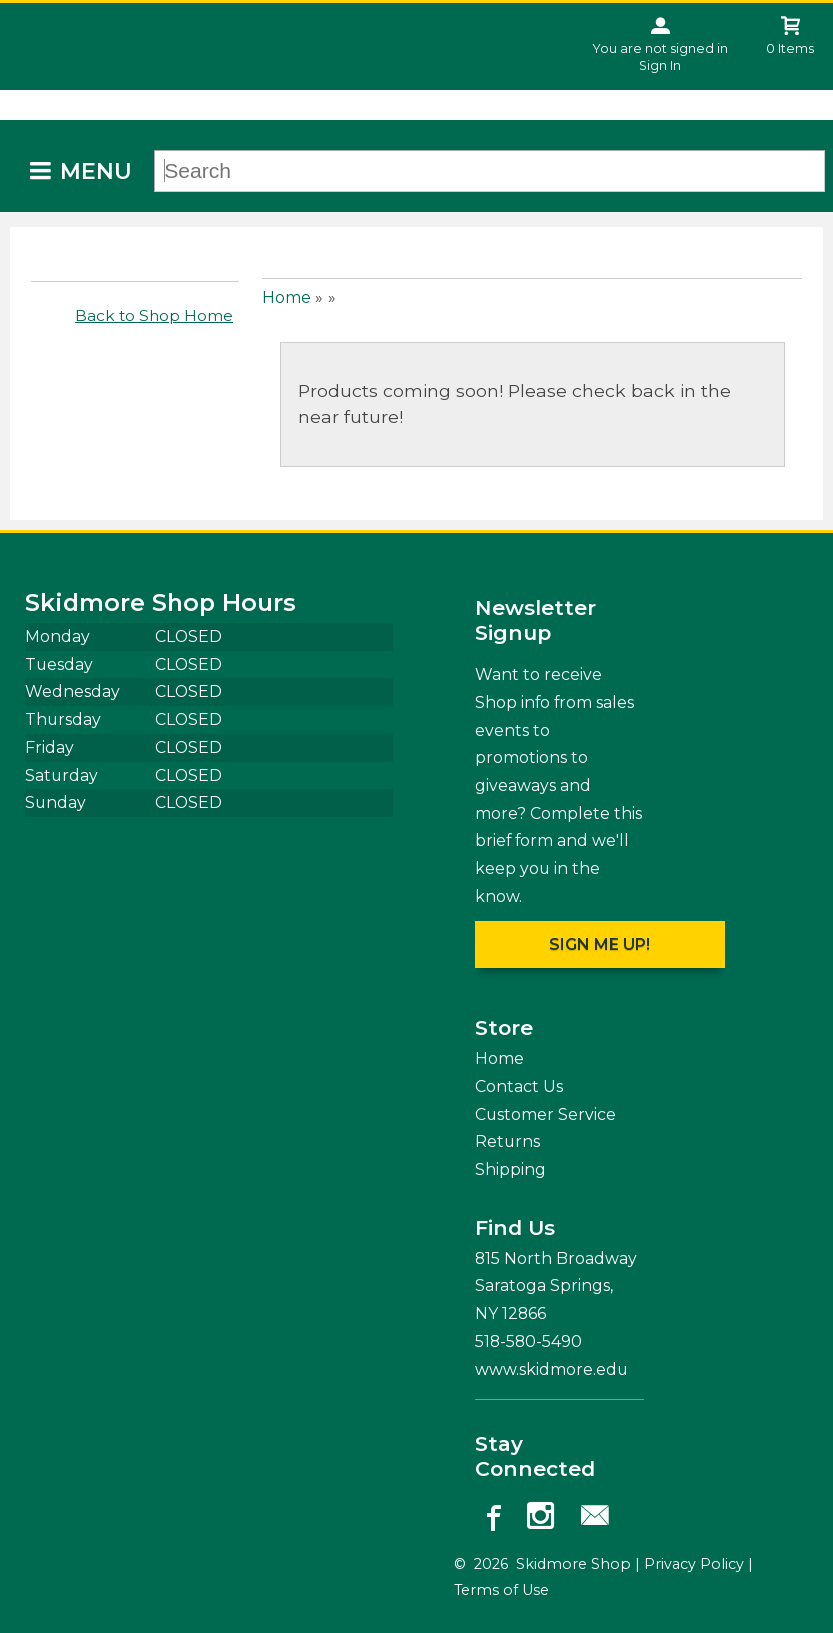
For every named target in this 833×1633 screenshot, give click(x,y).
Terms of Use (501, 1590)
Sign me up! (599, 944)
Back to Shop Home (154, 315)
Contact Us (519, 1086)
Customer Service (545, 1114)
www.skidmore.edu (551, 1369)
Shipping (510, 1169)
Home (286, 297)
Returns (507, 1141)
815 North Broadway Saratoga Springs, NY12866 (556, 1286)
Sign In (660, 65)
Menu (96, 171)
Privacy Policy (694, 1564)
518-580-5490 (528, 1341)
